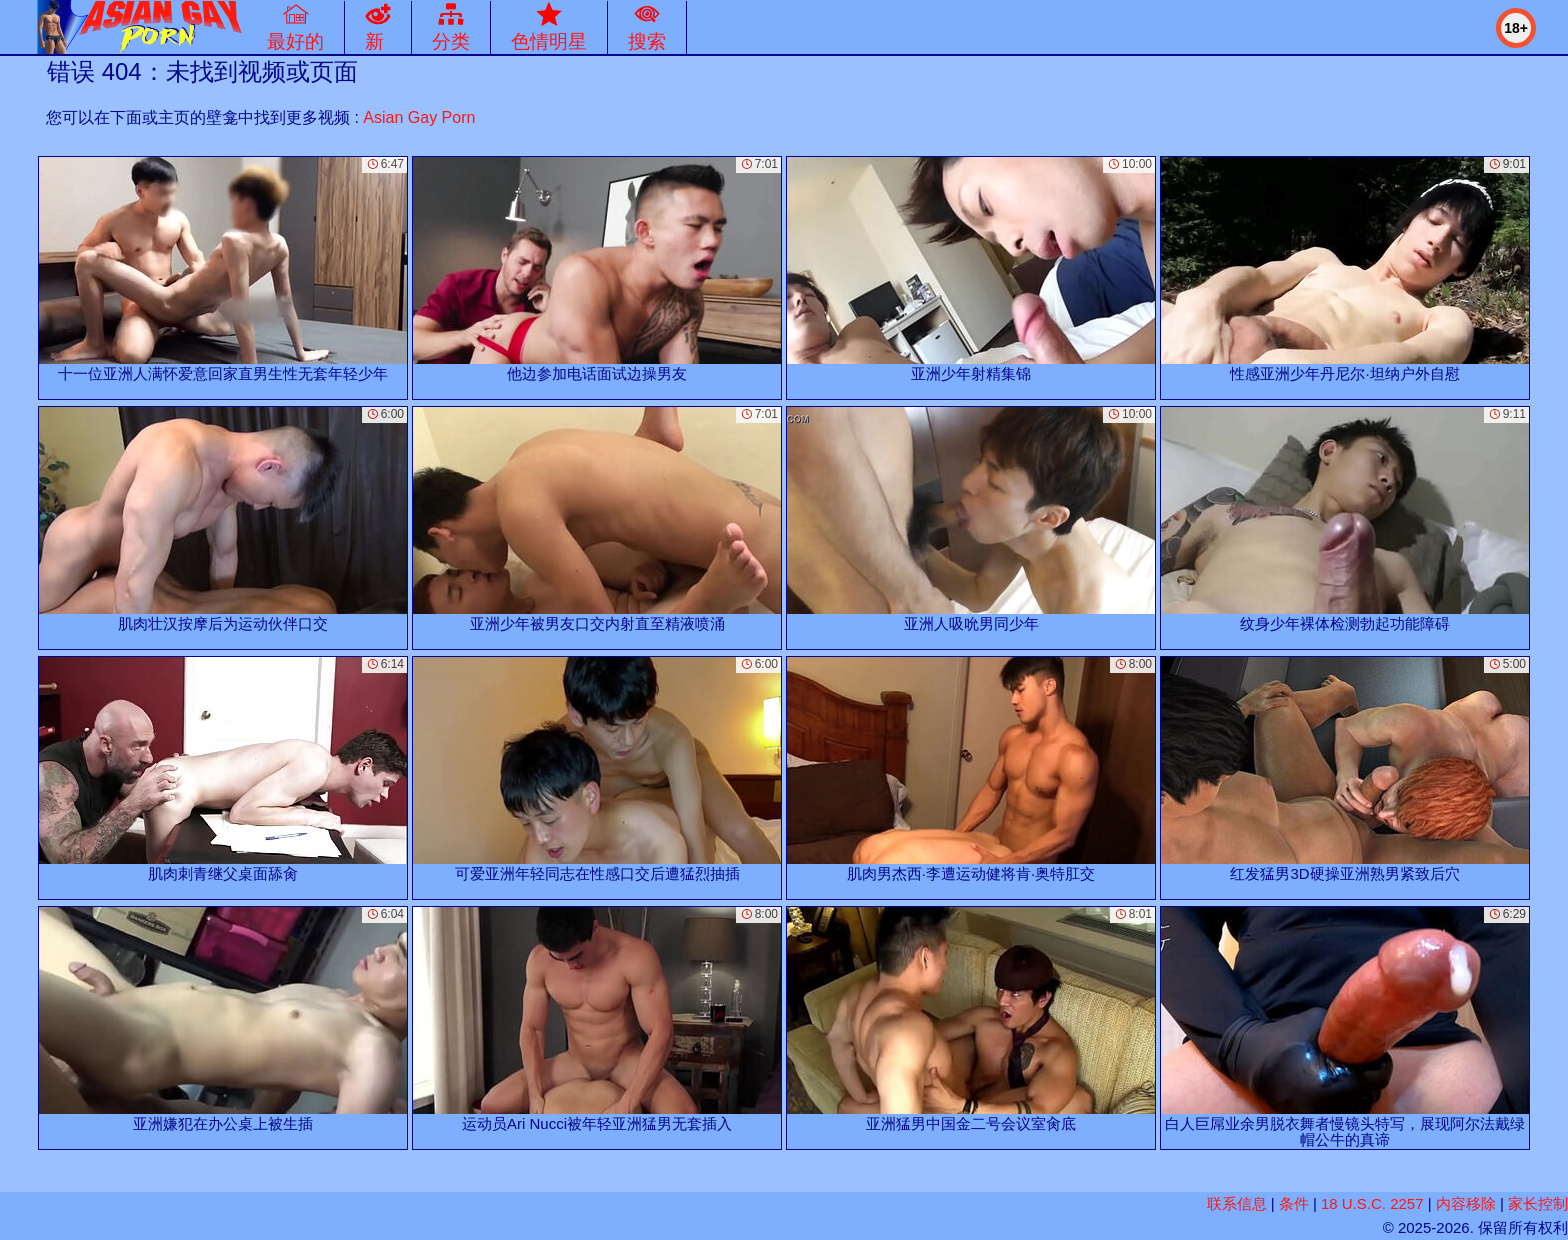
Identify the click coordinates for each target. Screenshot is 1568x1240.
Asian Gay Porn (419, 117)
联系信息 (1237, 1203)
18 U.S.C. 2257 (1372, 1203)
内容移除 (1466, 1203)
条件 (1294, 1203)
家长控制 (1538, 1203)
